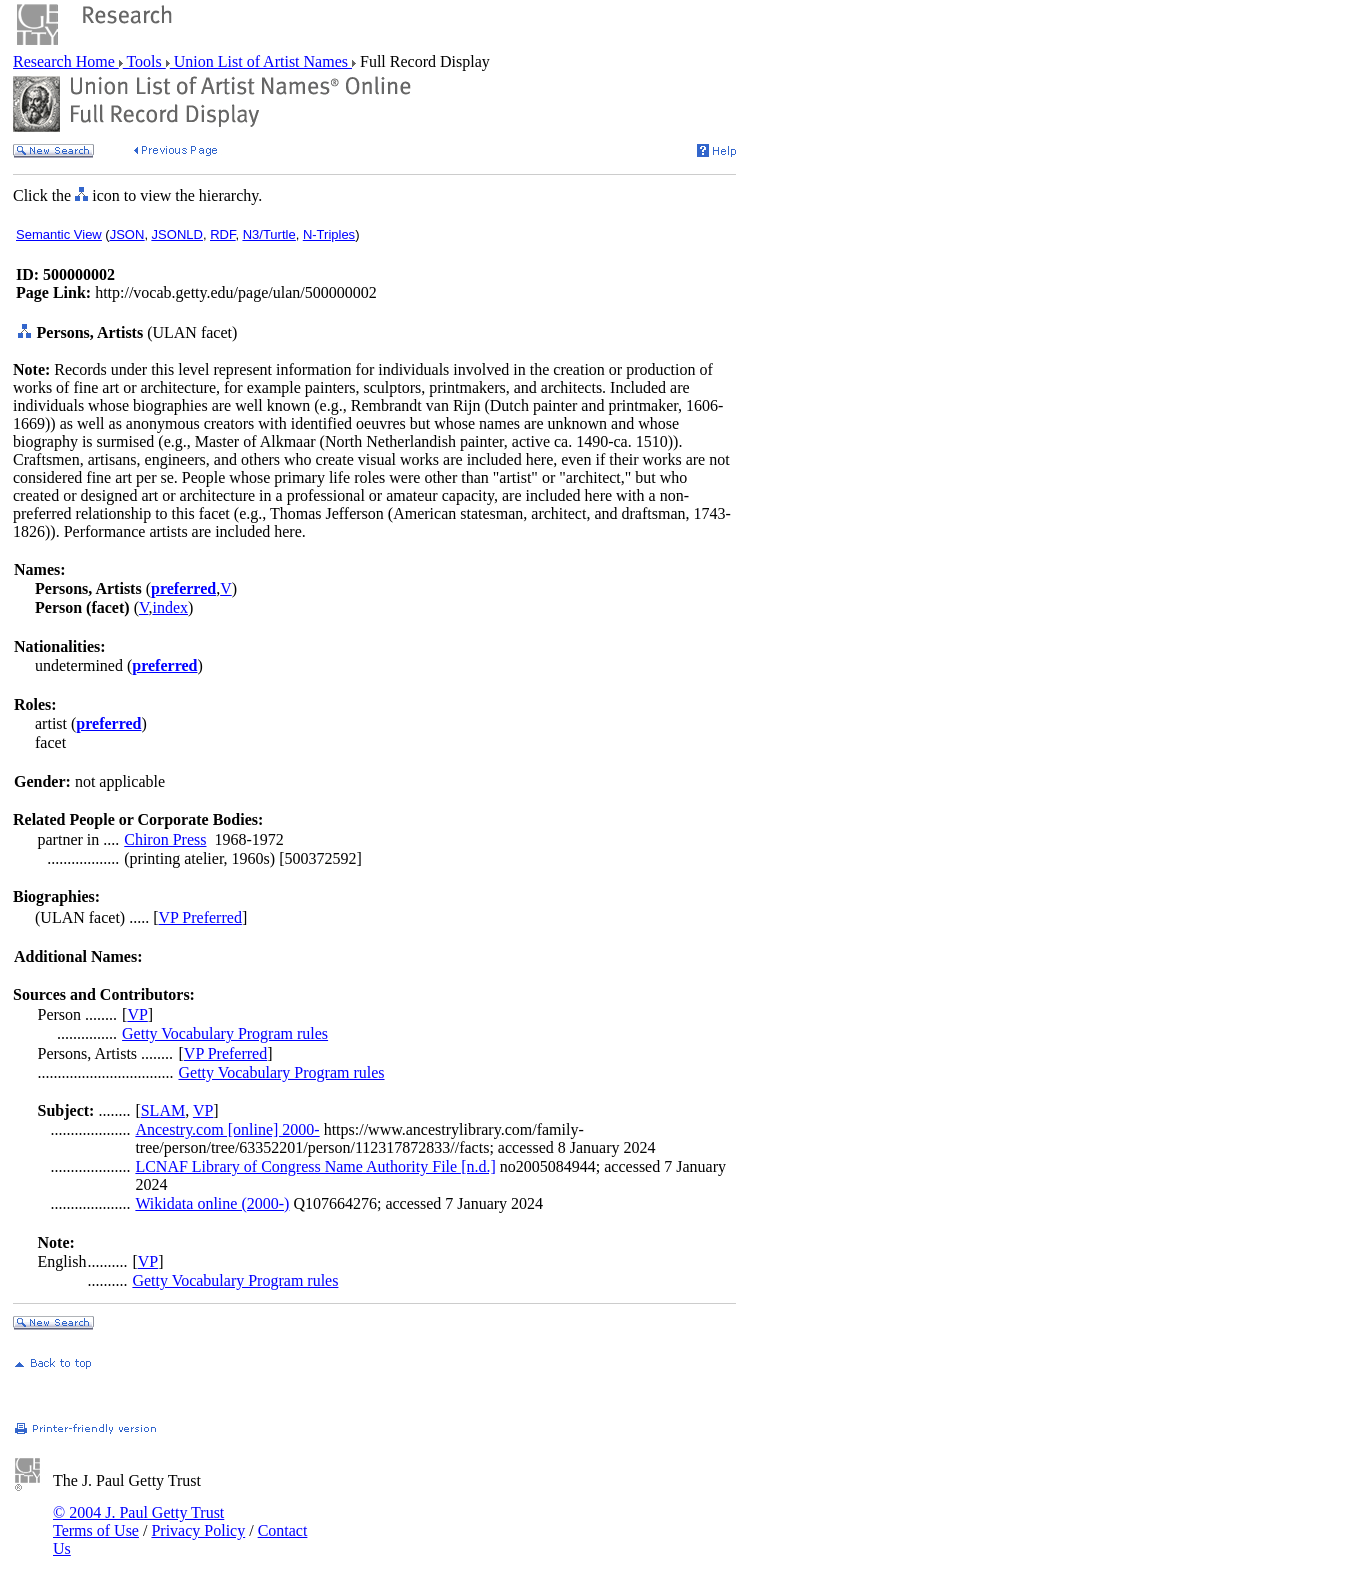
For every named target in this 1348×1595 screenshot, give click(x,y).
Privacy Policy (198, 1530)
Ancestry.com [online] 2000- (227, 1129)
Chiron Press (165, 839)
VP (137, 1014)
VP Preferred (200, 917)
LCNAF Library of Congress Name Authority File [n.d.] (315, 1166)
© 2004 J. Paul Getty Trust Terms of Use (138, 1521)
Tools (144, 61)
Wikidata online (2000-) (212, 1203)
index (170, 607)
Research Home (66, 61)
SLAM (163, 1110)
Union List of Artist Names (261, 61)
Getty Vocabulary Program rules (225, 1033)
